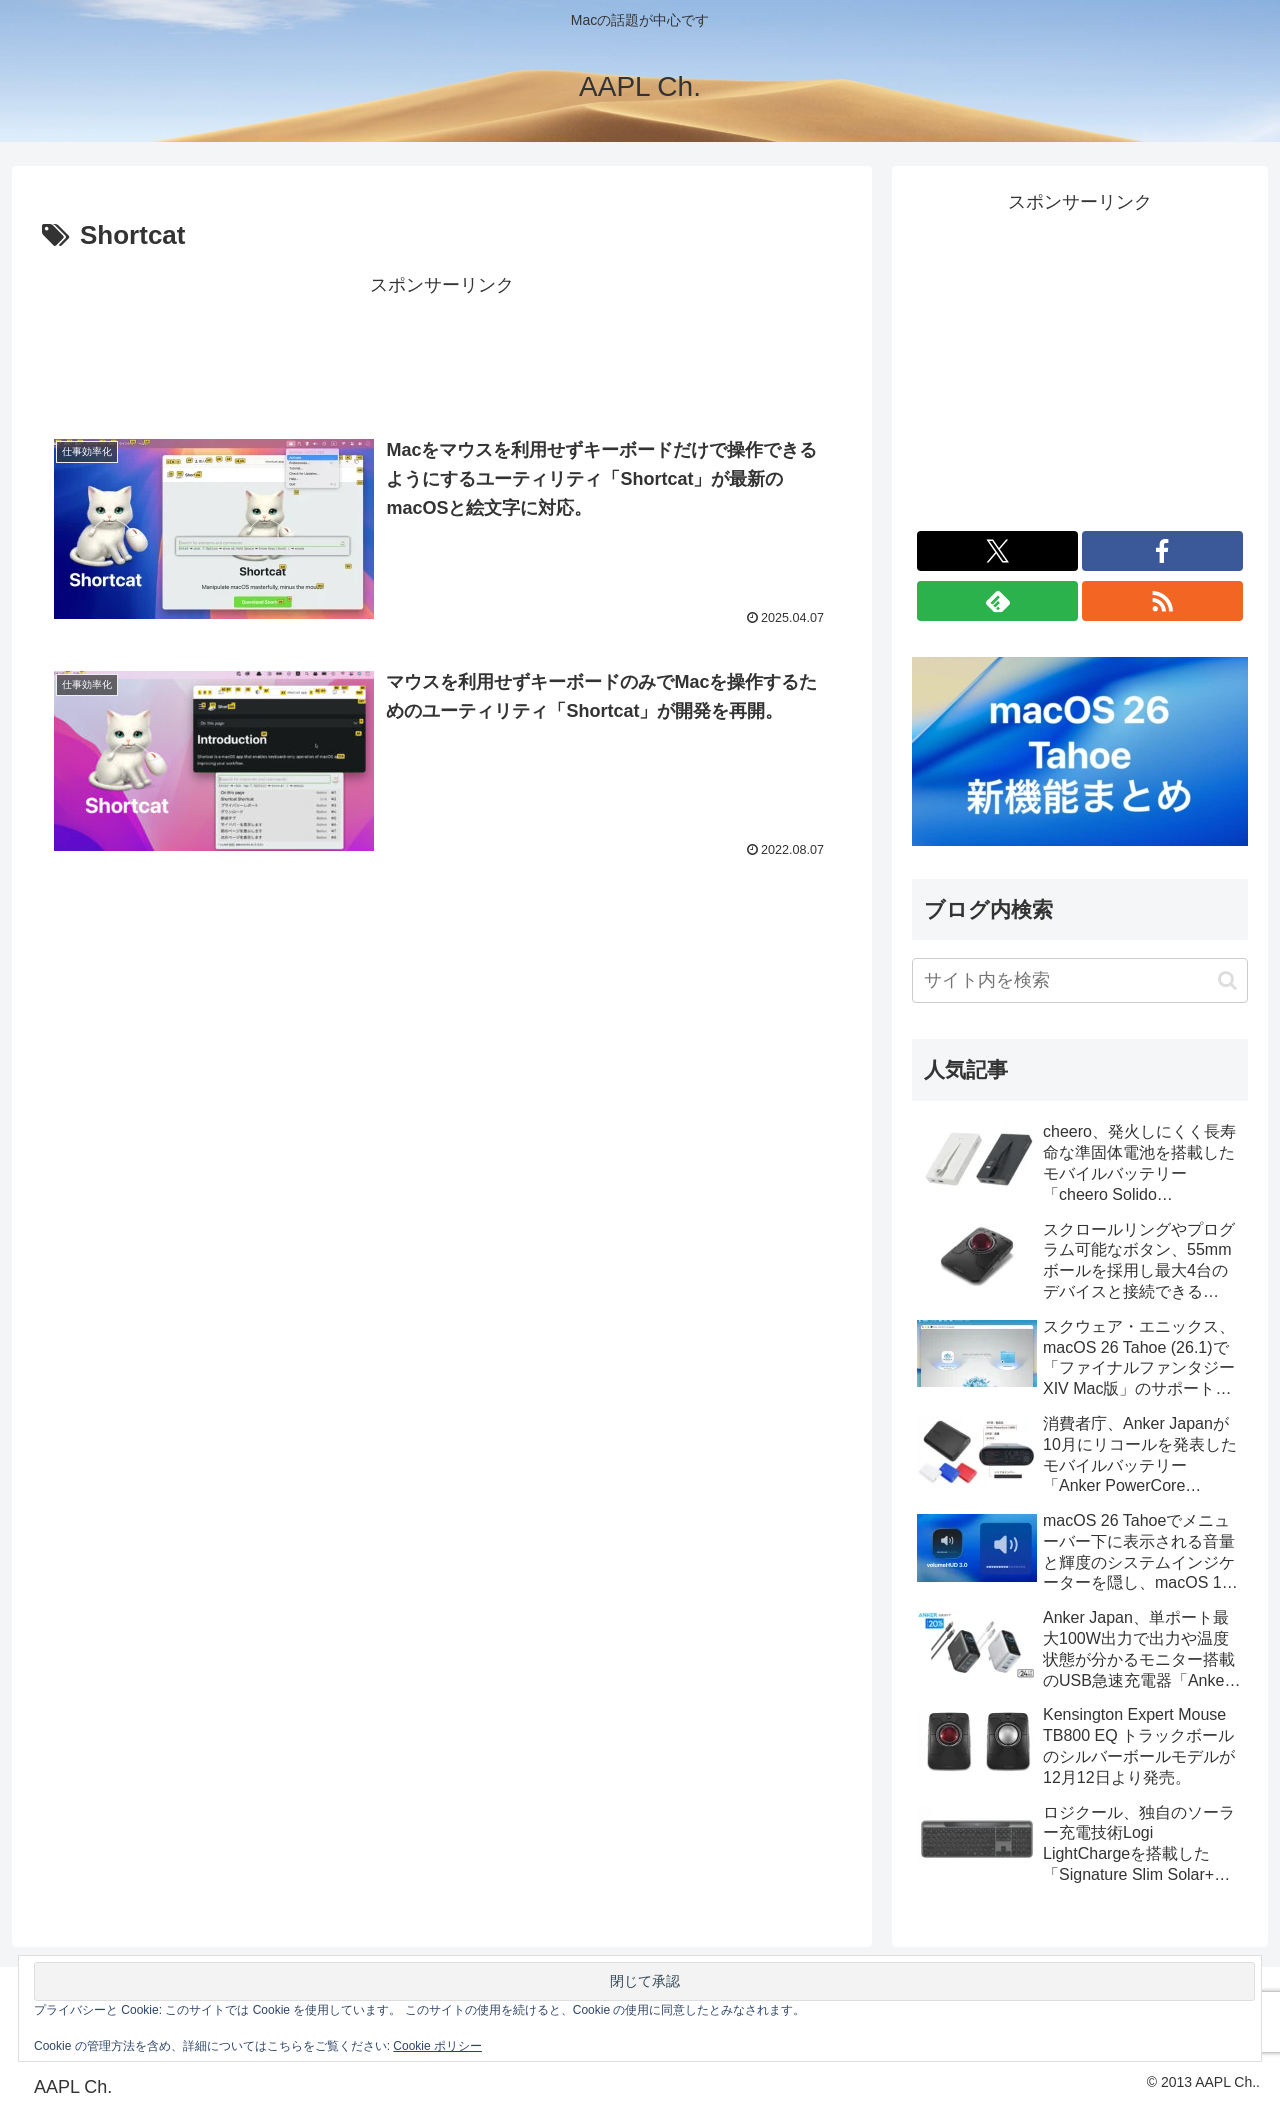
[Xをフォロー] (997, 551)
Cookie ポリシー (437, 2046)
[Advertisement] (442, 347)
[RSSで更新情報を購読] (1162, 601)
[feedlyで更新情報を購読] (997, 601)
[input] (1080, 980)
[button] (1227, 980)
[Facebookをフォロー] (1162, 551)
